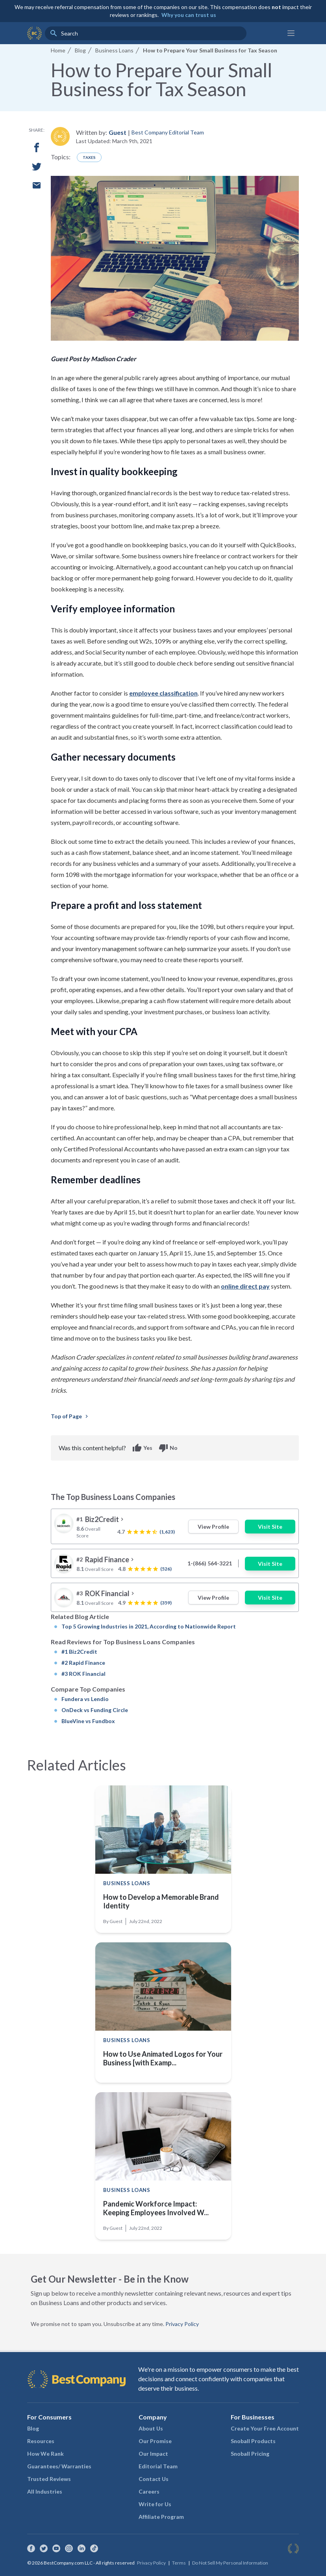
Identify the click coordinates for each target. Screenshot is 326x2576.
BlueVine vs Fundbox (88, 1721)
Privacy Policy (182, 2323)
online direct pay (245, 1286)
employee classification (163, 693)
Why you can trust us (188, 14)
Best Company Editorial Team (168, 132)
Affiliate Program (161, 2516)
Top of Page (70, 1416)
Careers (149, 2491)
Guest (117, 132)
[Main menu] (291, 33)
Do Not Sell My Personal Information (230, 2563)
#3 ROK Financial (83, 1673)
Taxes (89, 157)
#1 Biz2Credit (79, 1651)
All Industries (44, 2491)
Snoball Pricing (250, 2453)
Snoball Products (253, 2441)
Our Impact (153, 2453)
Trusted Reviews (49, 2478)
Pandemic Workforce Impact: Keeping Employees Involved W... (156, 2208)
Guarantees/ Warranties (59, 2466)
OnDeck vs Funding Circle (94, 1710)
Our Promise (155, 2441)
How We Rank (45, 2453)
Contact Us (154, 2478)
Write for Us (155, 2504)
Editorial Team (158, 2466)
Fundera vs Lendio (85, 1699)
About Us (151, 2428)
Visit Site (270, 1526)
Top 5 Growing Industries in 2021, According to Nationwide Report (148, 1626)
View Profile (213, 1526)
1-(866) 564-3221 (209, 1563)
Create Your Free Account (265, 2428)
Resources (40, 2441)
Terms (179, 2563)
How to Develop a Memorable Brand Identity (161, 1901)
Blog (33, 2428)
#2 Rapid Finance (83, 1662)
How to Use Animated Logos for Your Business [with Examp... (162, 2058)
